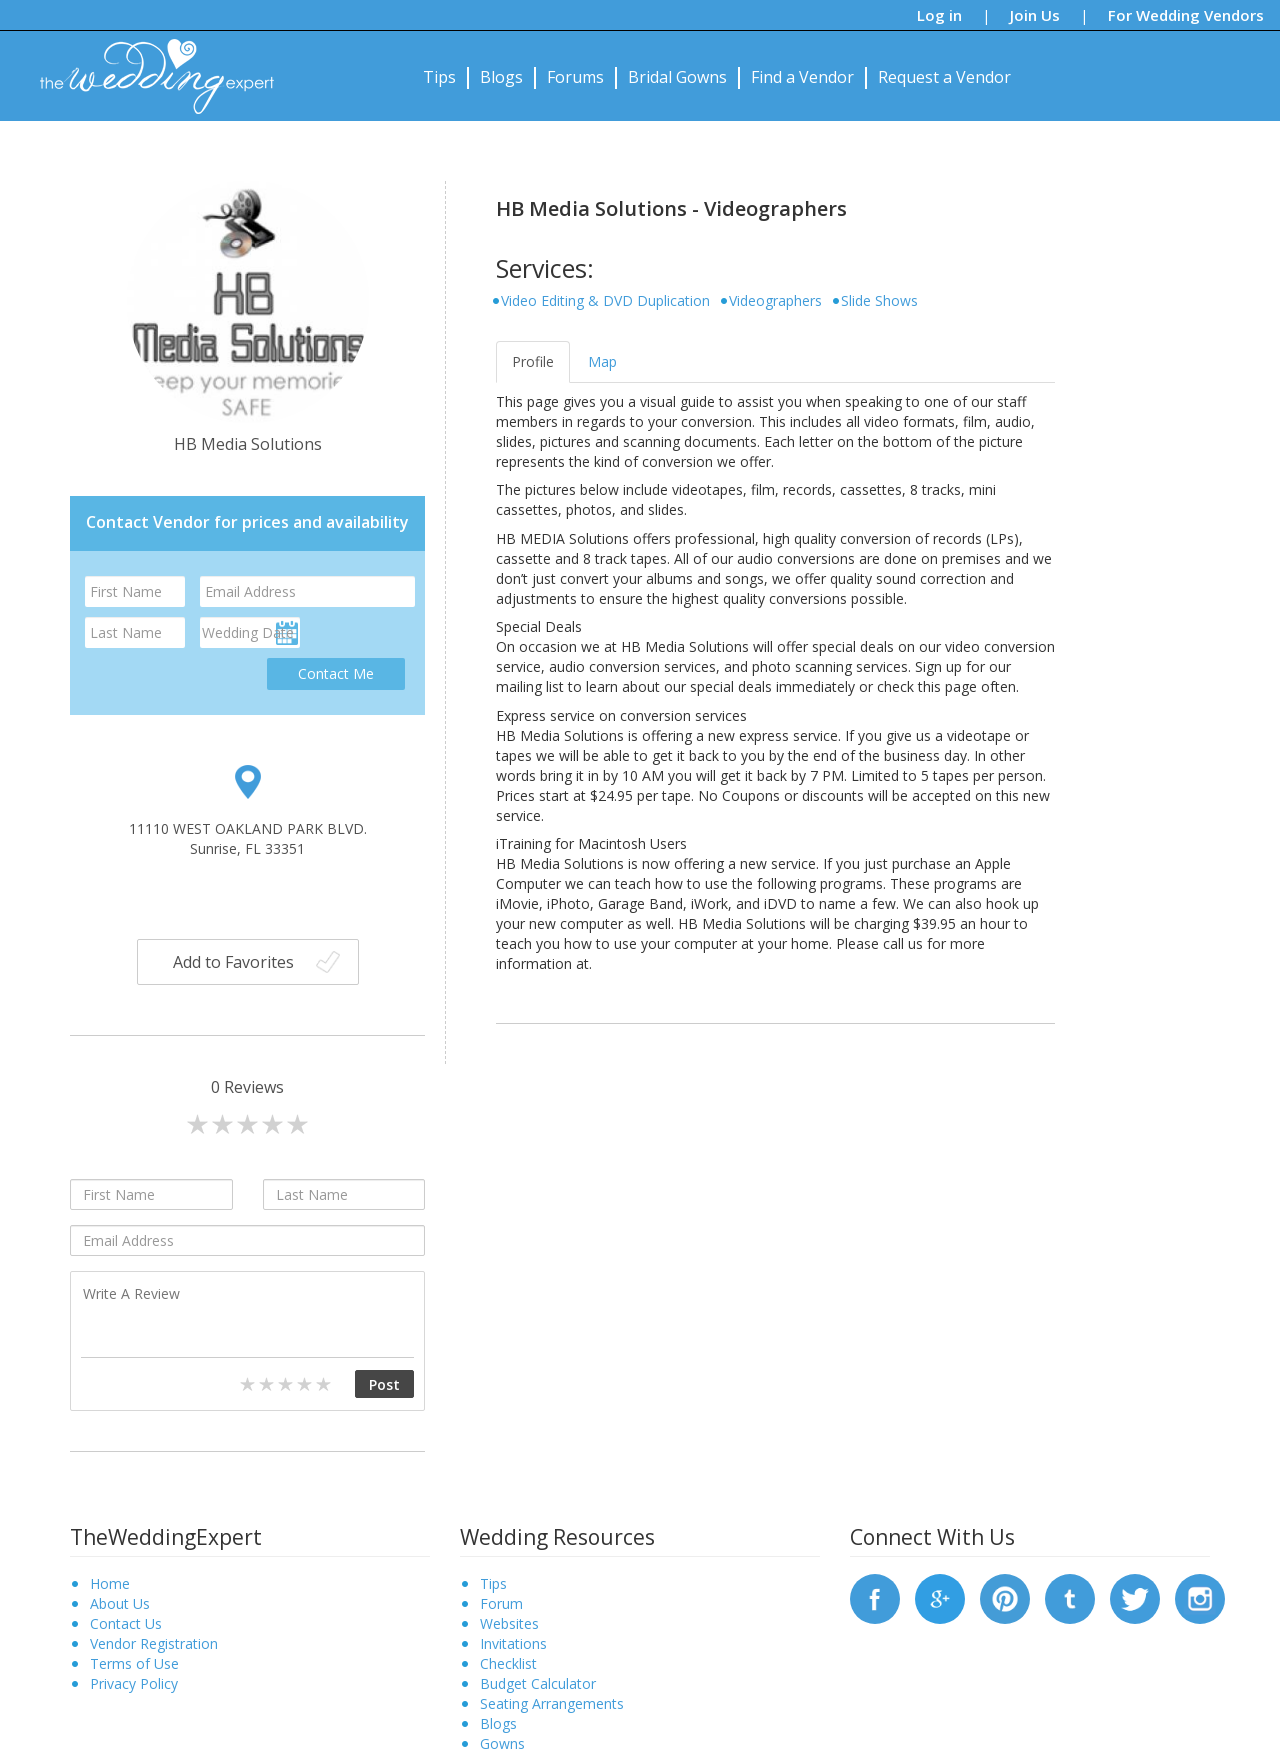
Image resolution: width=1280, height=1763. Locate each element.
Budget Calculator (538, 1683)
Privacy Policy (134, 1683)
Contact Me (336, 673)
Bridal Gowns (677, 77)
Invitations (513, 1643)
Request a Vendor (944, 77)
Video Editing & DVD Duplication (605, 300)
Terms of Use (134, 1663)
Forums (575, 77)
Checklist (508, 1663)
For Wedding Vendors (1186, 15)
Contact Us (126, 1623)
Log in (939, 15)
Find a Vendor (802, 77)
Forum (501, 1603)
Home (110, 1583)
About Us (120, 1603)
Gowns (502, 1743)
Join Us (1035, 15)
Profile (533, 361)
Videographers (775, 300)
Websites (509, 1623)
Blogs (501, 77)
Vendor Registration (154, 1643)
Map (602, 361)
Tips (439, 77)
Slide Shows (879, 300)
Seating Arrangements (552, 1703)
